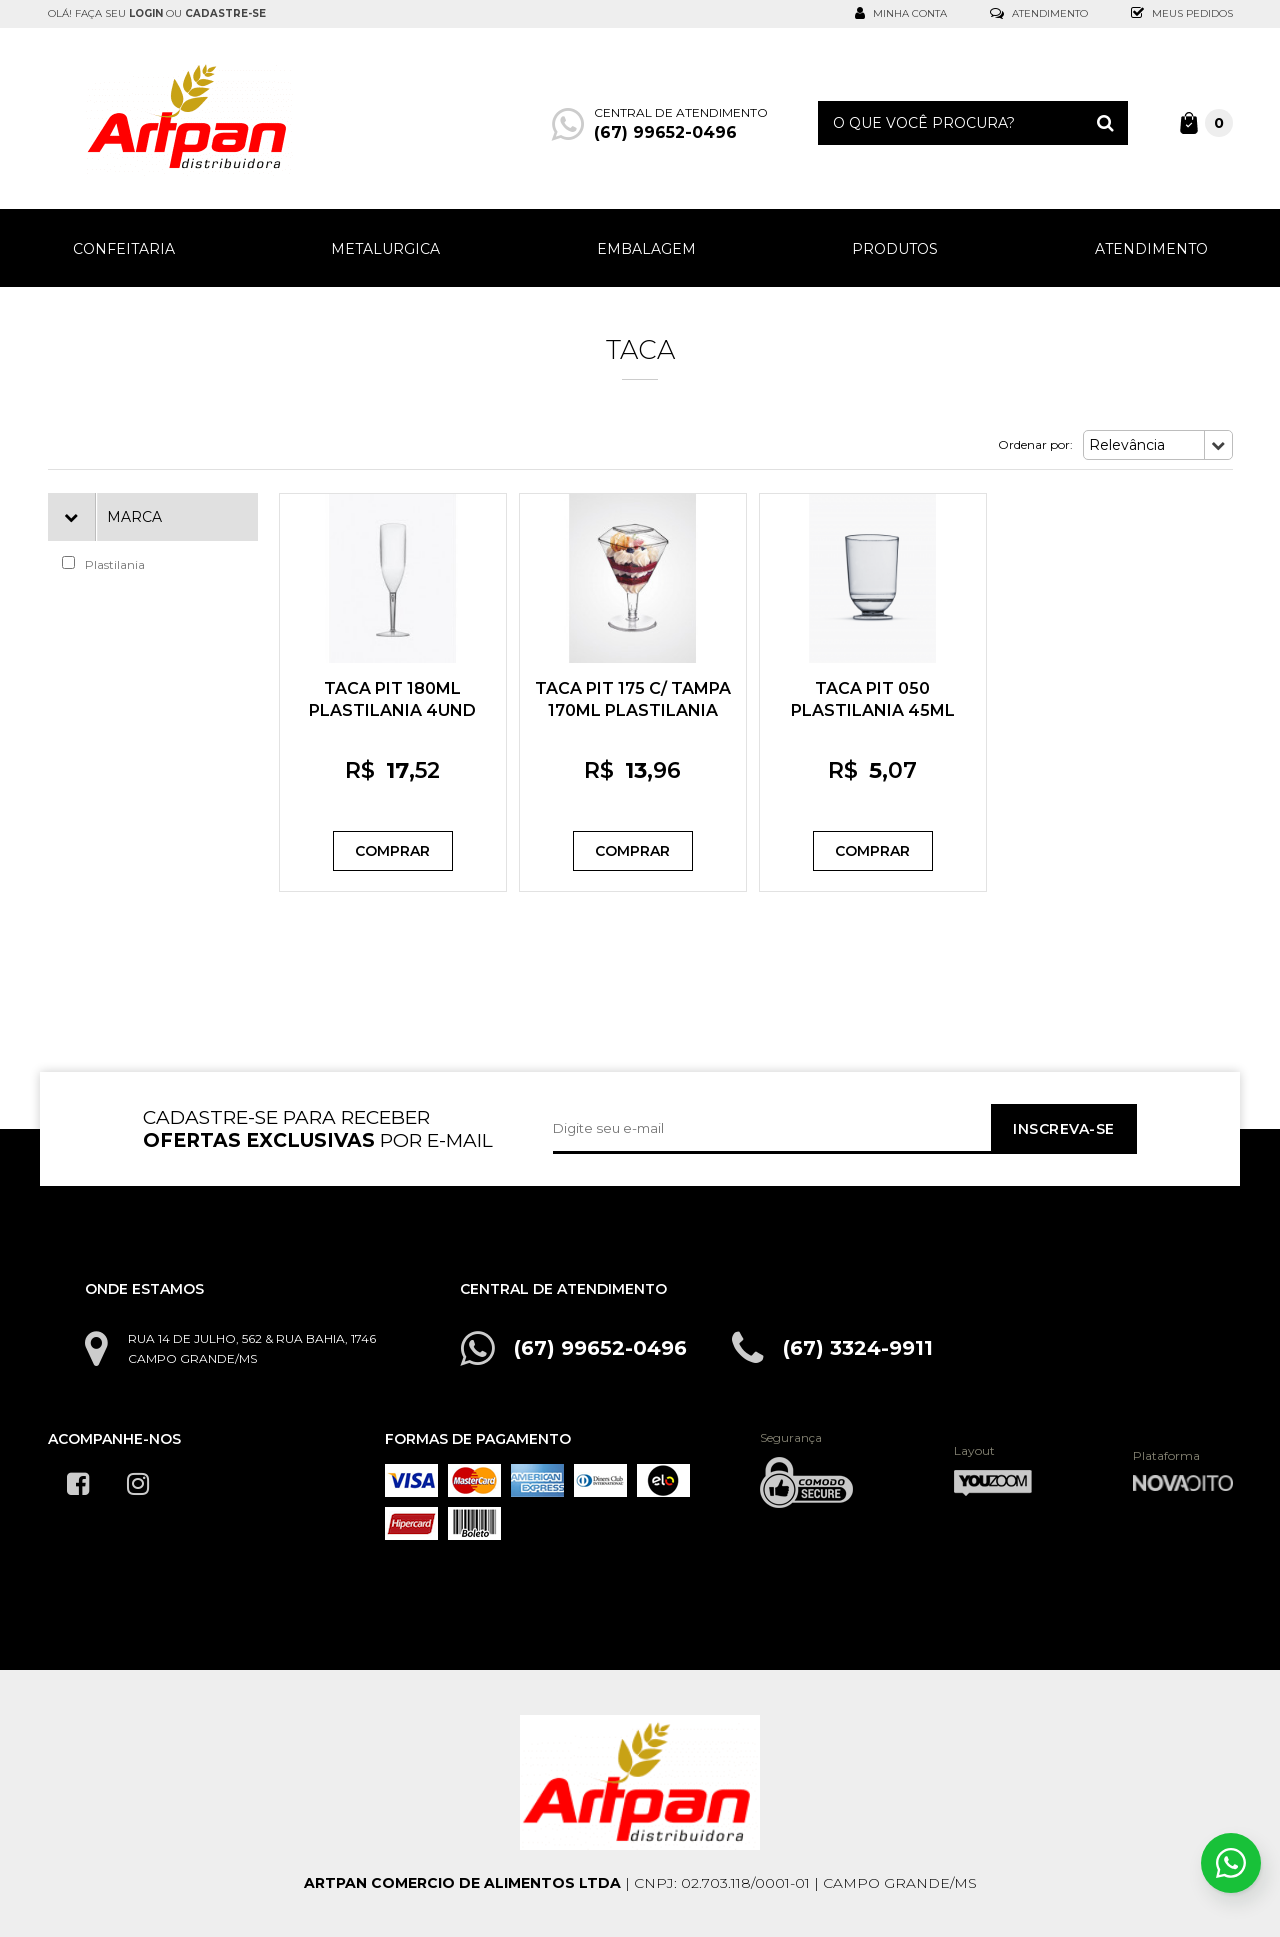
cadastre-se (225, 13)
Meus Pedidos (1182, 13)
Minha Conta (901, 13)
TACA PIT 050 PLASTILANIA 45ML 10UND (873, 710)
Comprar (392, 851)
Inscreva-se (1063, 1129)
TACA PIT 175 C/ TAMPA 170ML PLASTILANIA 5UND (633, 710)
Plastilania (103, 564)
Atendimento (1039, 13)
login (146, 13)
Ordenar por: (1035, 444)
